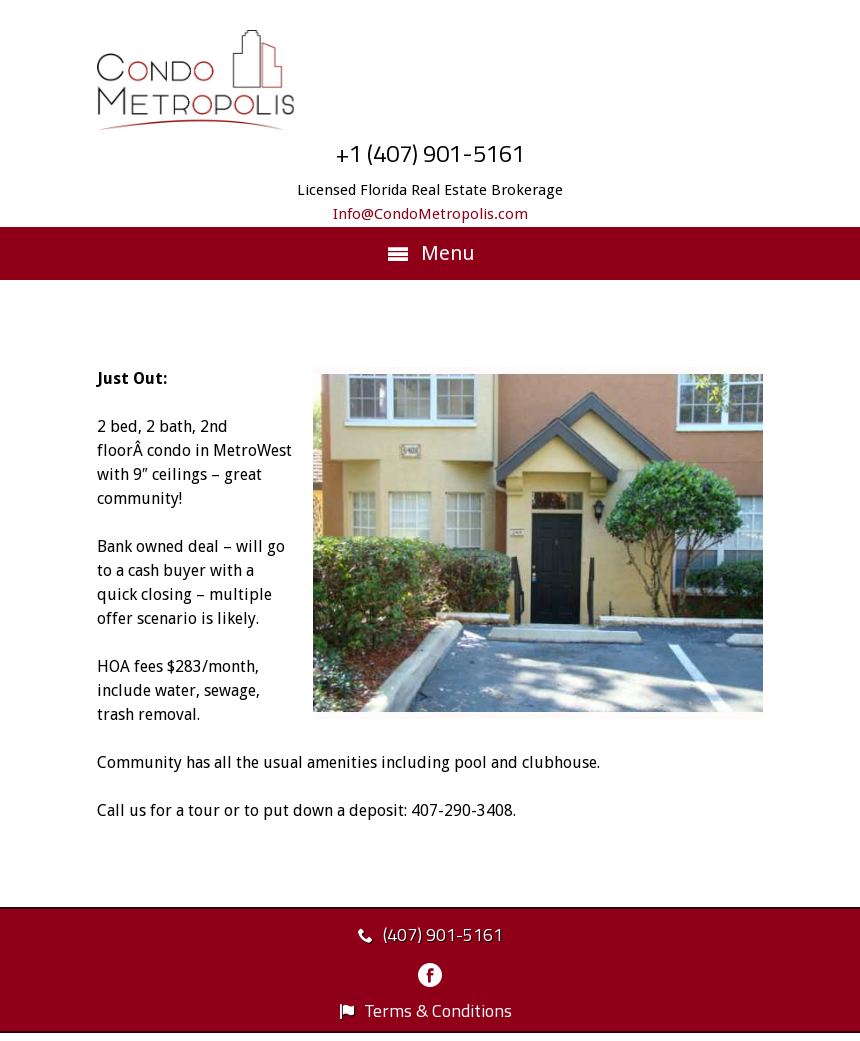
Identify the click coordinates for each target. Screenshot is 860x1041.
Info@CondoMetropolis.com (430, 214)
